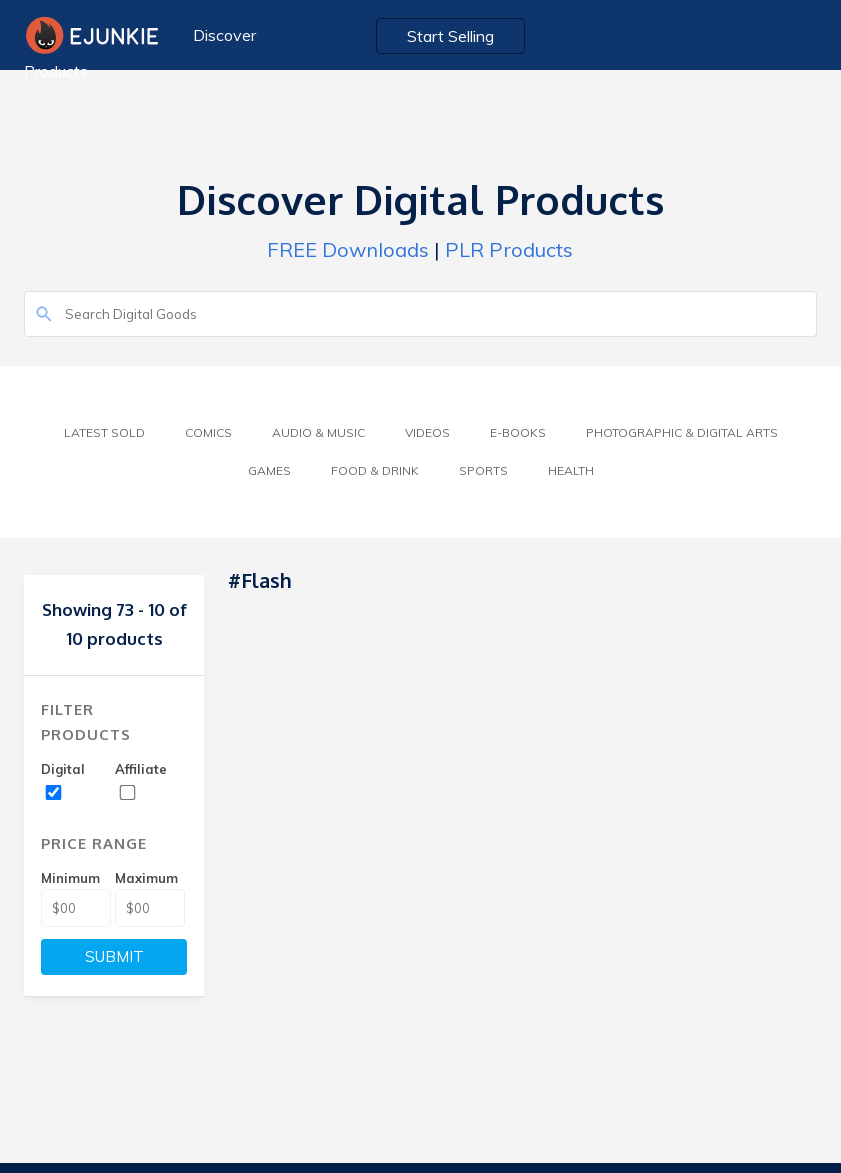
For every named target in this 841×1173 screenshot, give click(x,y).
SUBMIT (114, 956)
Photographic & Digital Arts (682, 432)
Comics (208, 432)
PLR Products (509, 249)
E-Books (518, 432)
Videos (427, 432)
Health (571, 470)
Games (269, 470)
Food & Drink (375, 470)
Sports (483, 470)
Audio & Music (318, 432)
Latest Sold (104, 432)
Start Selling (450, 36)
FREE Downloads (348, 249)
